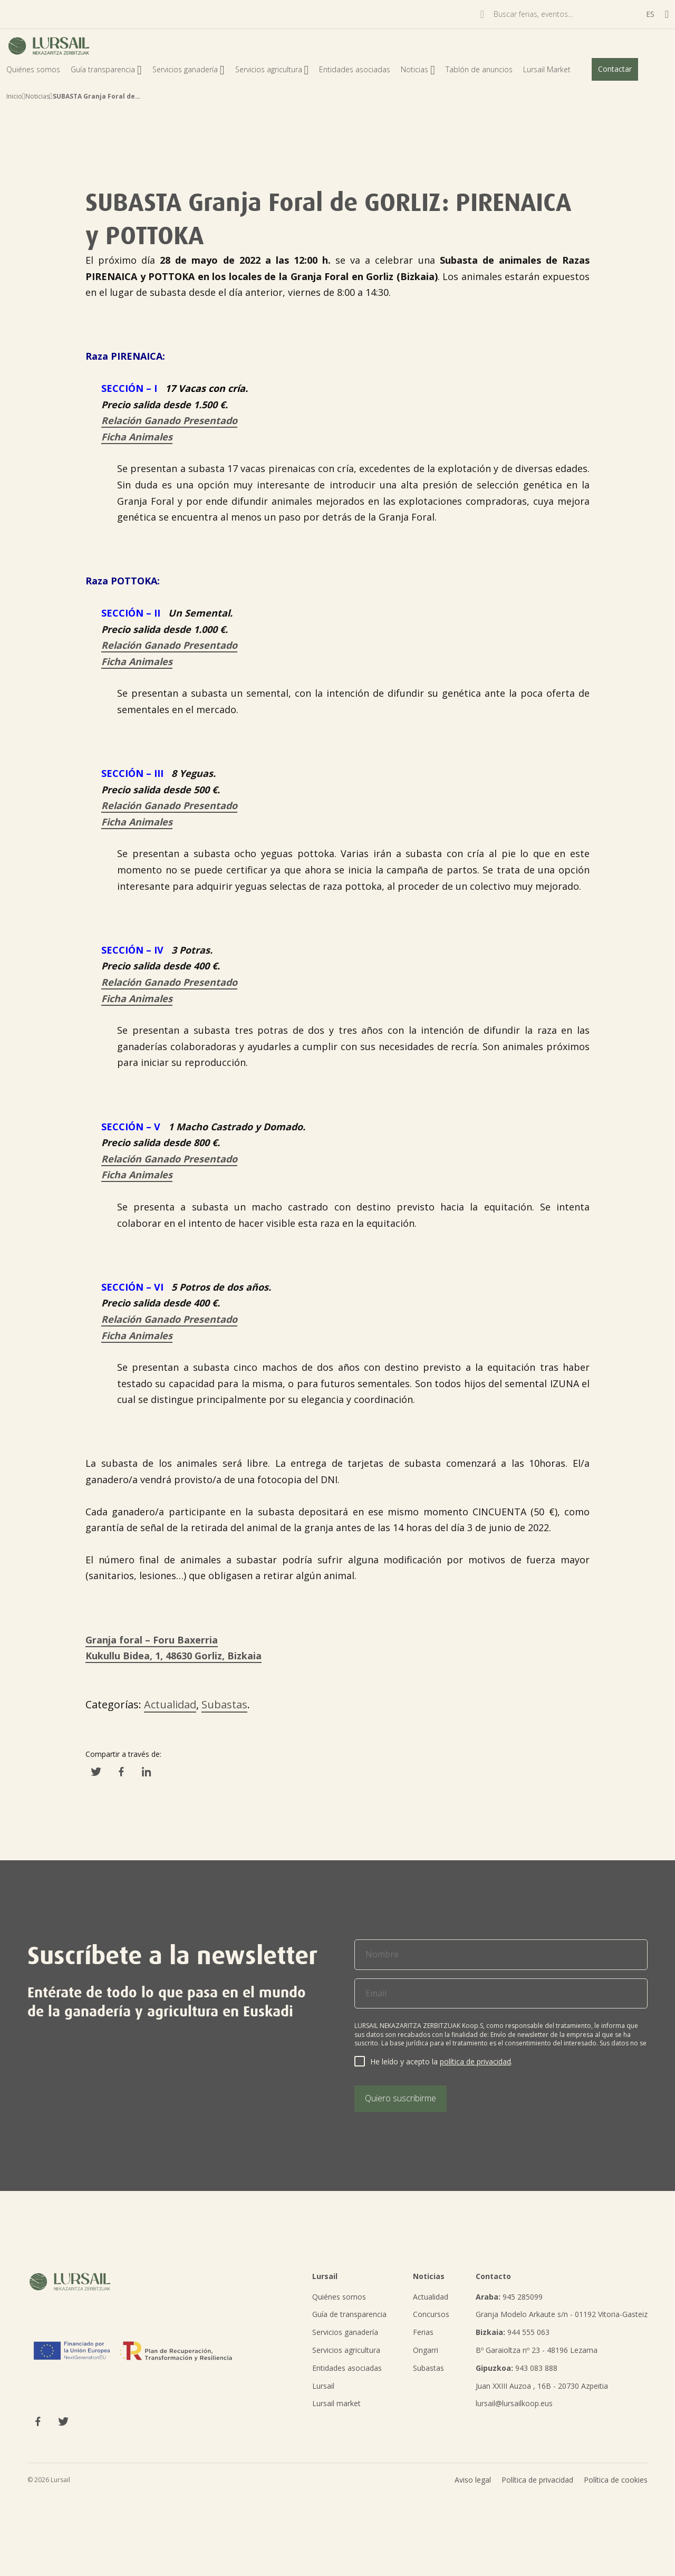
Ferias (423, 2332)
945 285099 (509, 2297)
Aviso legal (473, 2480)
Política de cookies (616, 2480)
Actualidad (170, 1704)
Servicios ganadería (188, 69)
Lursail (323, 2386)
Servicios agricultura (272, 69)
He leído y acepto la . (441, 2061)
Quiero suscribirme (400, 2098)
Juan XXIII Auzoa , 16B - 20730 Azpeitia (542, 2386)
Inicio (14, 96)
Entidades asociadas (354, 69)
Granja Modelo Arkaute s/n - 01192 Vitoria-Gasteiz (562, 2314)
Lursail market (336, 2403)
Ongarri (425, 2350)
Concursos (431, 2314)
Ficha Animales (136, 436)
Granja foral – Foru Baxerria (151, 1639)
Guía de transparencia (349, 2314)
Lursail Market (547, 69)
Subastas (224, 1704)
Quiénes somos (33, 69)
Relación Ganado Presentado (169, 420)
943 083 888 (516, 2368)
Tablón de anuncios (479, 69)
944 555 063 (512, 2332)
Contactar (615, 69)
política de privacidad (475, 2061)
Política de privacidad (537, 2480)
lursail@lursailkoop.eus (514, 2403)
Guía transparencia (106, 69)
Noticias (418, 69)
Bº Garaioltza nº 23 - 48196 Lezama (536, 2350)
